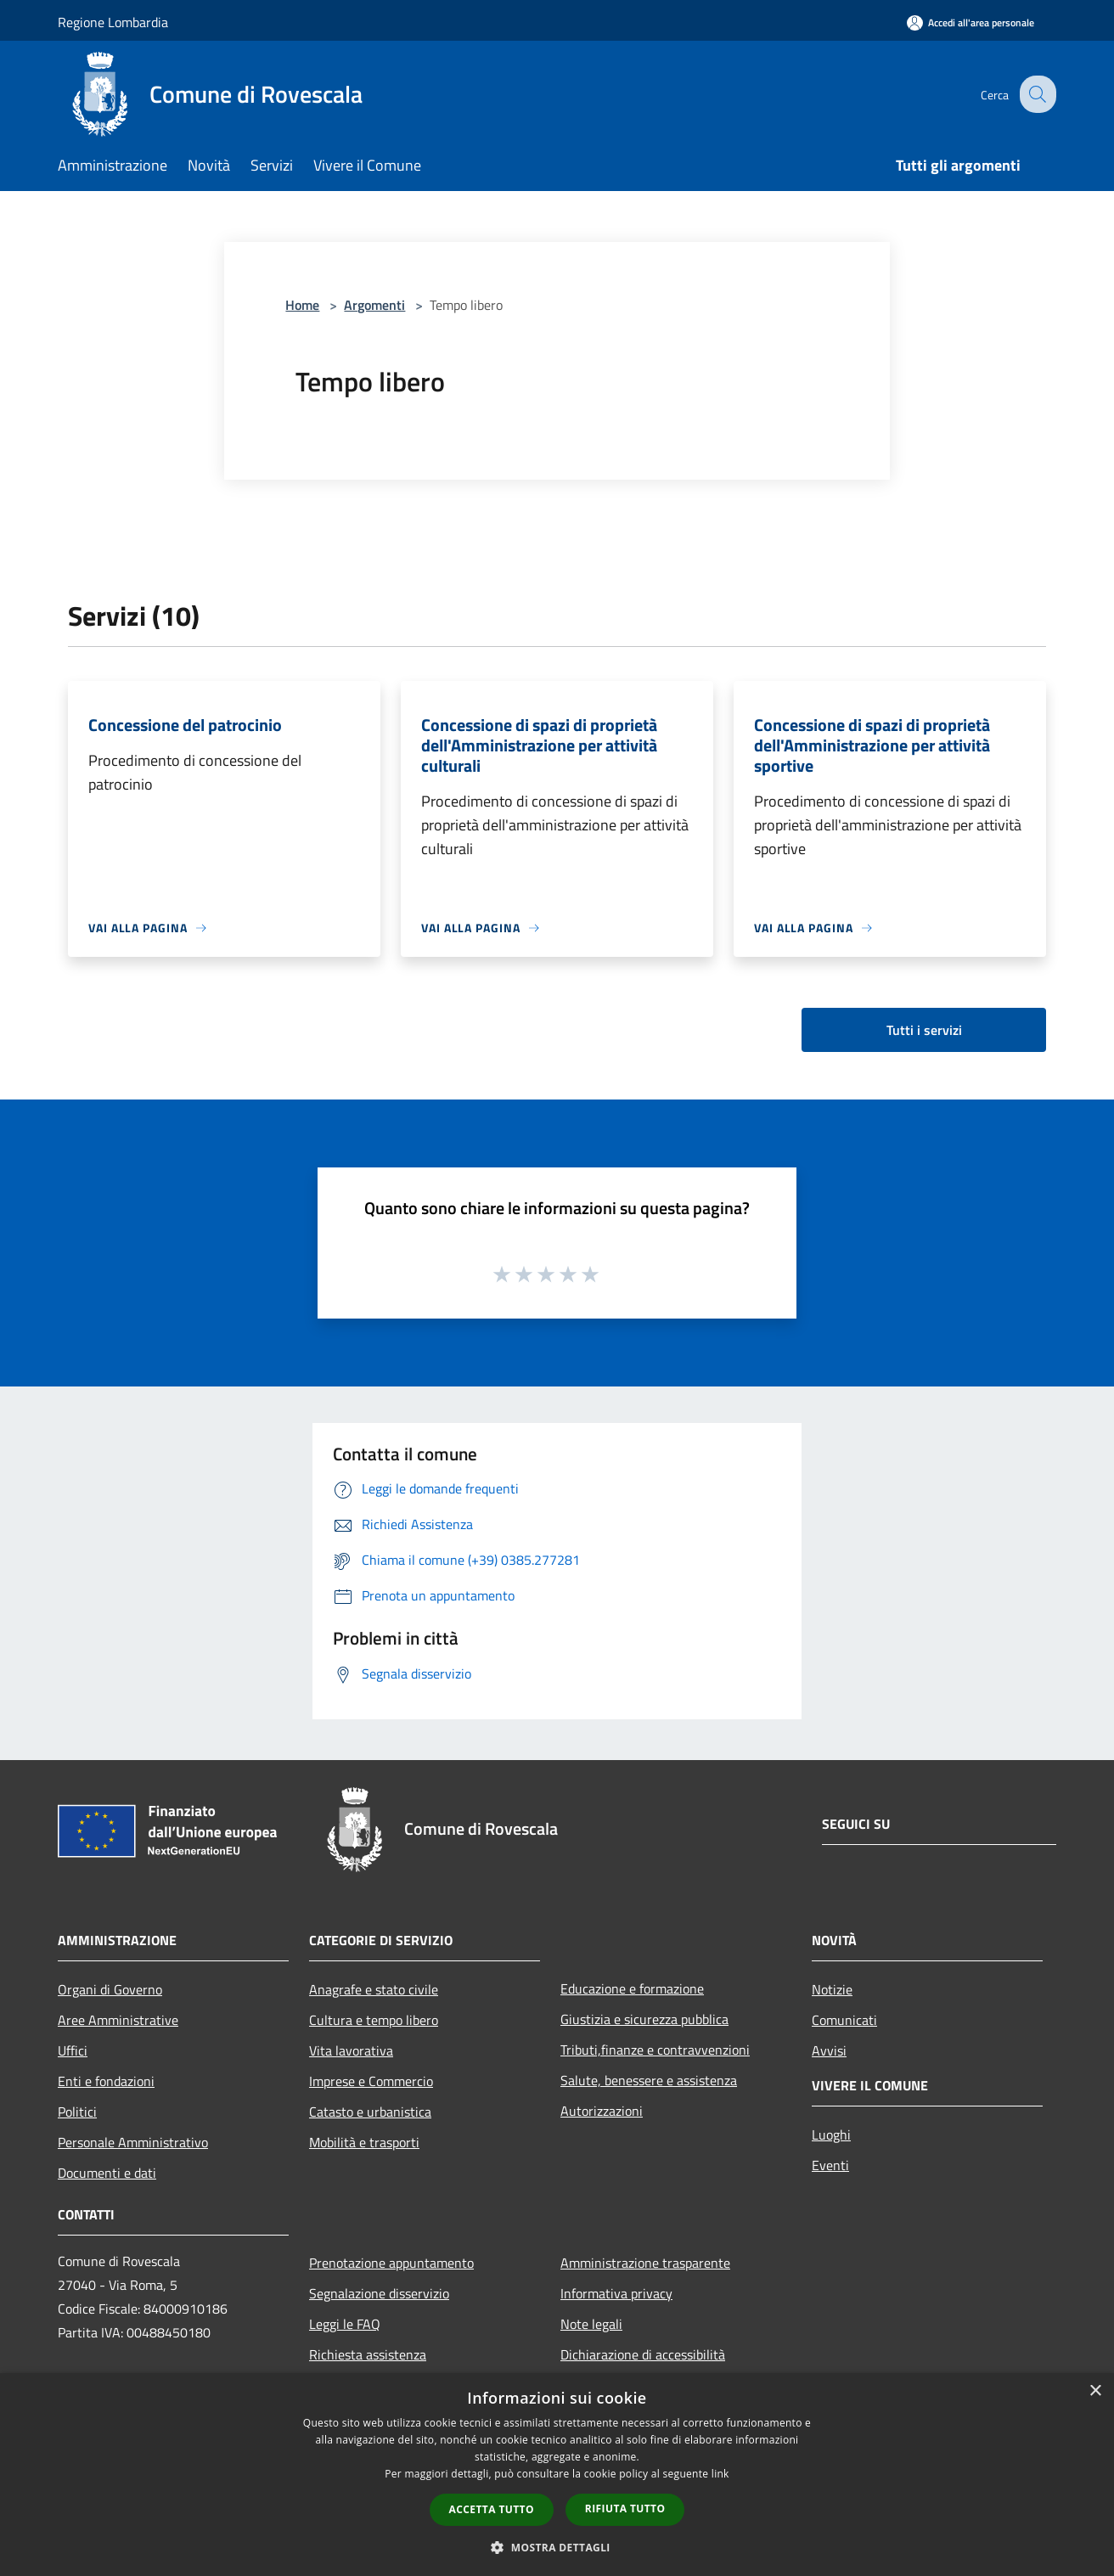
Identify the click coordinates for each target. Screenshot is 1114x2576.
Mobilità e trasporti (364, 2142)
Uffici (72, 2050)
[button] (557, 2547)
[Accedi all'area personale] (970, 22)
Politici (77, 2111)
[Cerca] (1036, 94)
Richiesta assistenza (367, 2354)
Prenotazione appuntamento (391, 2263)
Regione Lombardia (113, 22)
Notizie (832, 1989)
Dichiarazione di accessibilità (642, 2354)
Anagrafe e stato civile (373, 1989)
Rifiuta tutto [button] (625, 2508)
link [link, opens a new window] (720, 2473)
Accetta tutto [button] (491, 2509)
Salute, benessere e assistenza (648, 2080)
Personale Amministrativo (133, 2142)
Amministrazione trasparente (645, 2263)
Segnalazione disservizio (379, 2293)
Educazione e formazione (632, 1988)
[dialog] (557, 2474)
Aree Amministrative (118, 2020)
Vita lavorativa (351, 2050)
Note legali (591, 2324)
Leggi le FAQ (344, 2324)
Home (302, 305)
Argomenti (374, 305)
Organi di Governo (110, 1989)
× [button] (1095, 2391)
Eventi (830, 2165)
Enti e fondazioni (106, 2081)
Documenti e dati (107, 2173)
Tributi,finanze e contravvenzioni (655, 2049)
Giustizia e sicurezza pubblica (644, 2019)
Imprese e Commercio (371, 2081)
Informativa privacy (616, 2293)
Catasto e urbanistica (370, 2111)
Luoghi (831, 2134)
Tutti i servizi (924, 1030)
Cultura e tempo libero (373, 2020)
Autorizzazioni (601, 2111)
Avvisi (829, 2050)
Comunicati (844, 2020)
